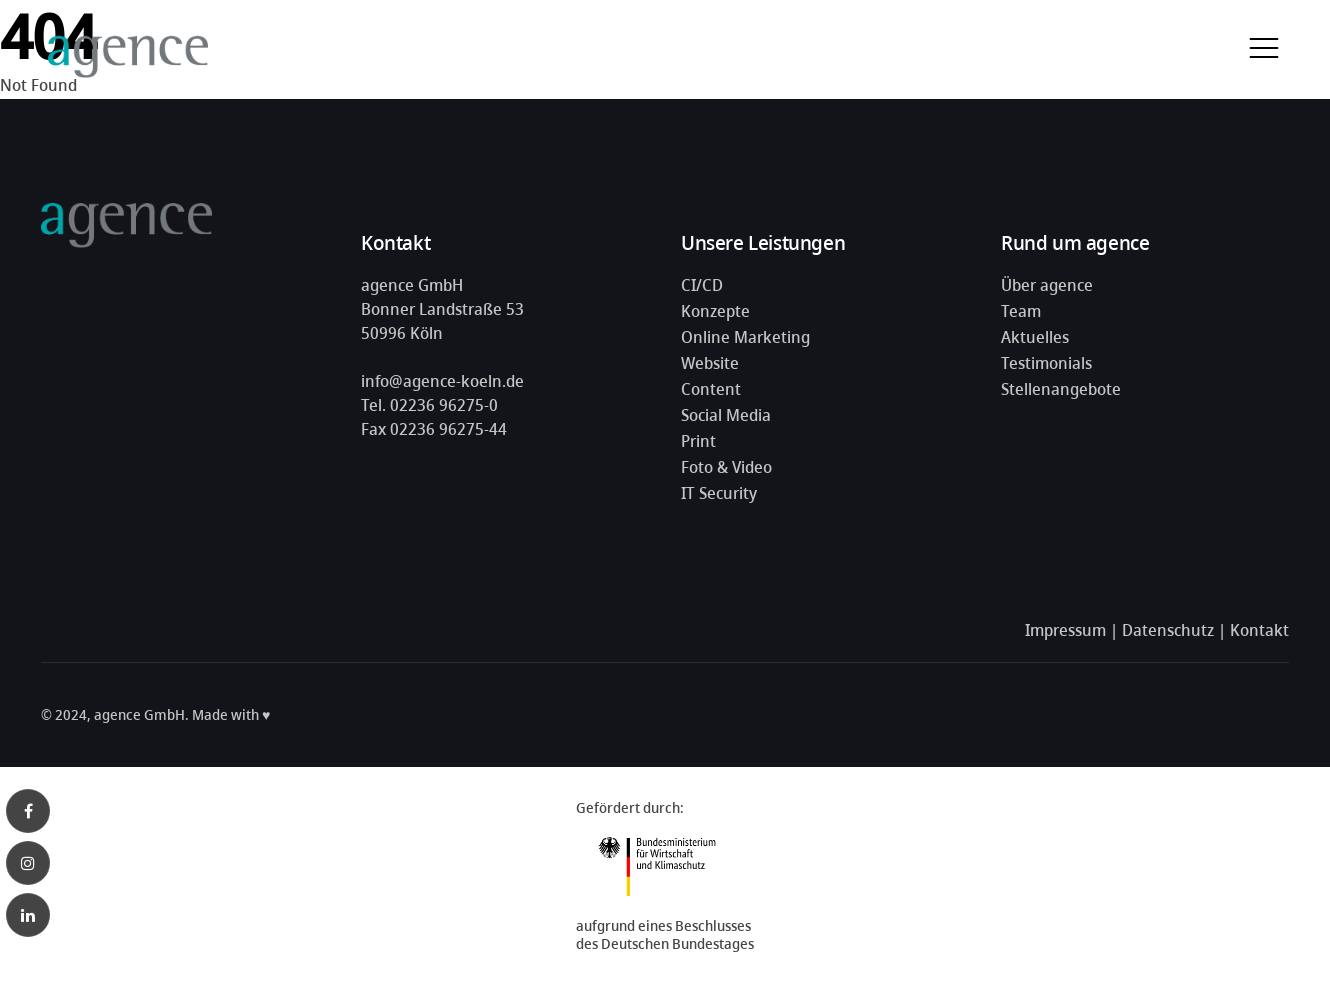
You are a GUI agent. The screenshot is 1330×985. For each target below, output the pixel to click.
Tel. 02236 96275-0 (429, 405)
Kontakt (1259, 630)
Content (711, 389)
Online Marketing (745, 337)
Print (698, 441)
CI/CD (702, 285)
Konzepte (715, 311)
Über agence (1047, 285)
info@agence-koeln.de (442, 381)
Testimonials (1046, 363)
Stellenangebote (1061, 389)
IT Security (719, 493)
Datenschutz (1168, 630)
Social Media (726, 415)
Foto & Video (726, 467)
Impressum (1065, 630)
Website (710, 363)
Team (1021, 311)
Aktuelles (1035, 337)
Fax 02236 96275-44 (434, 429)
